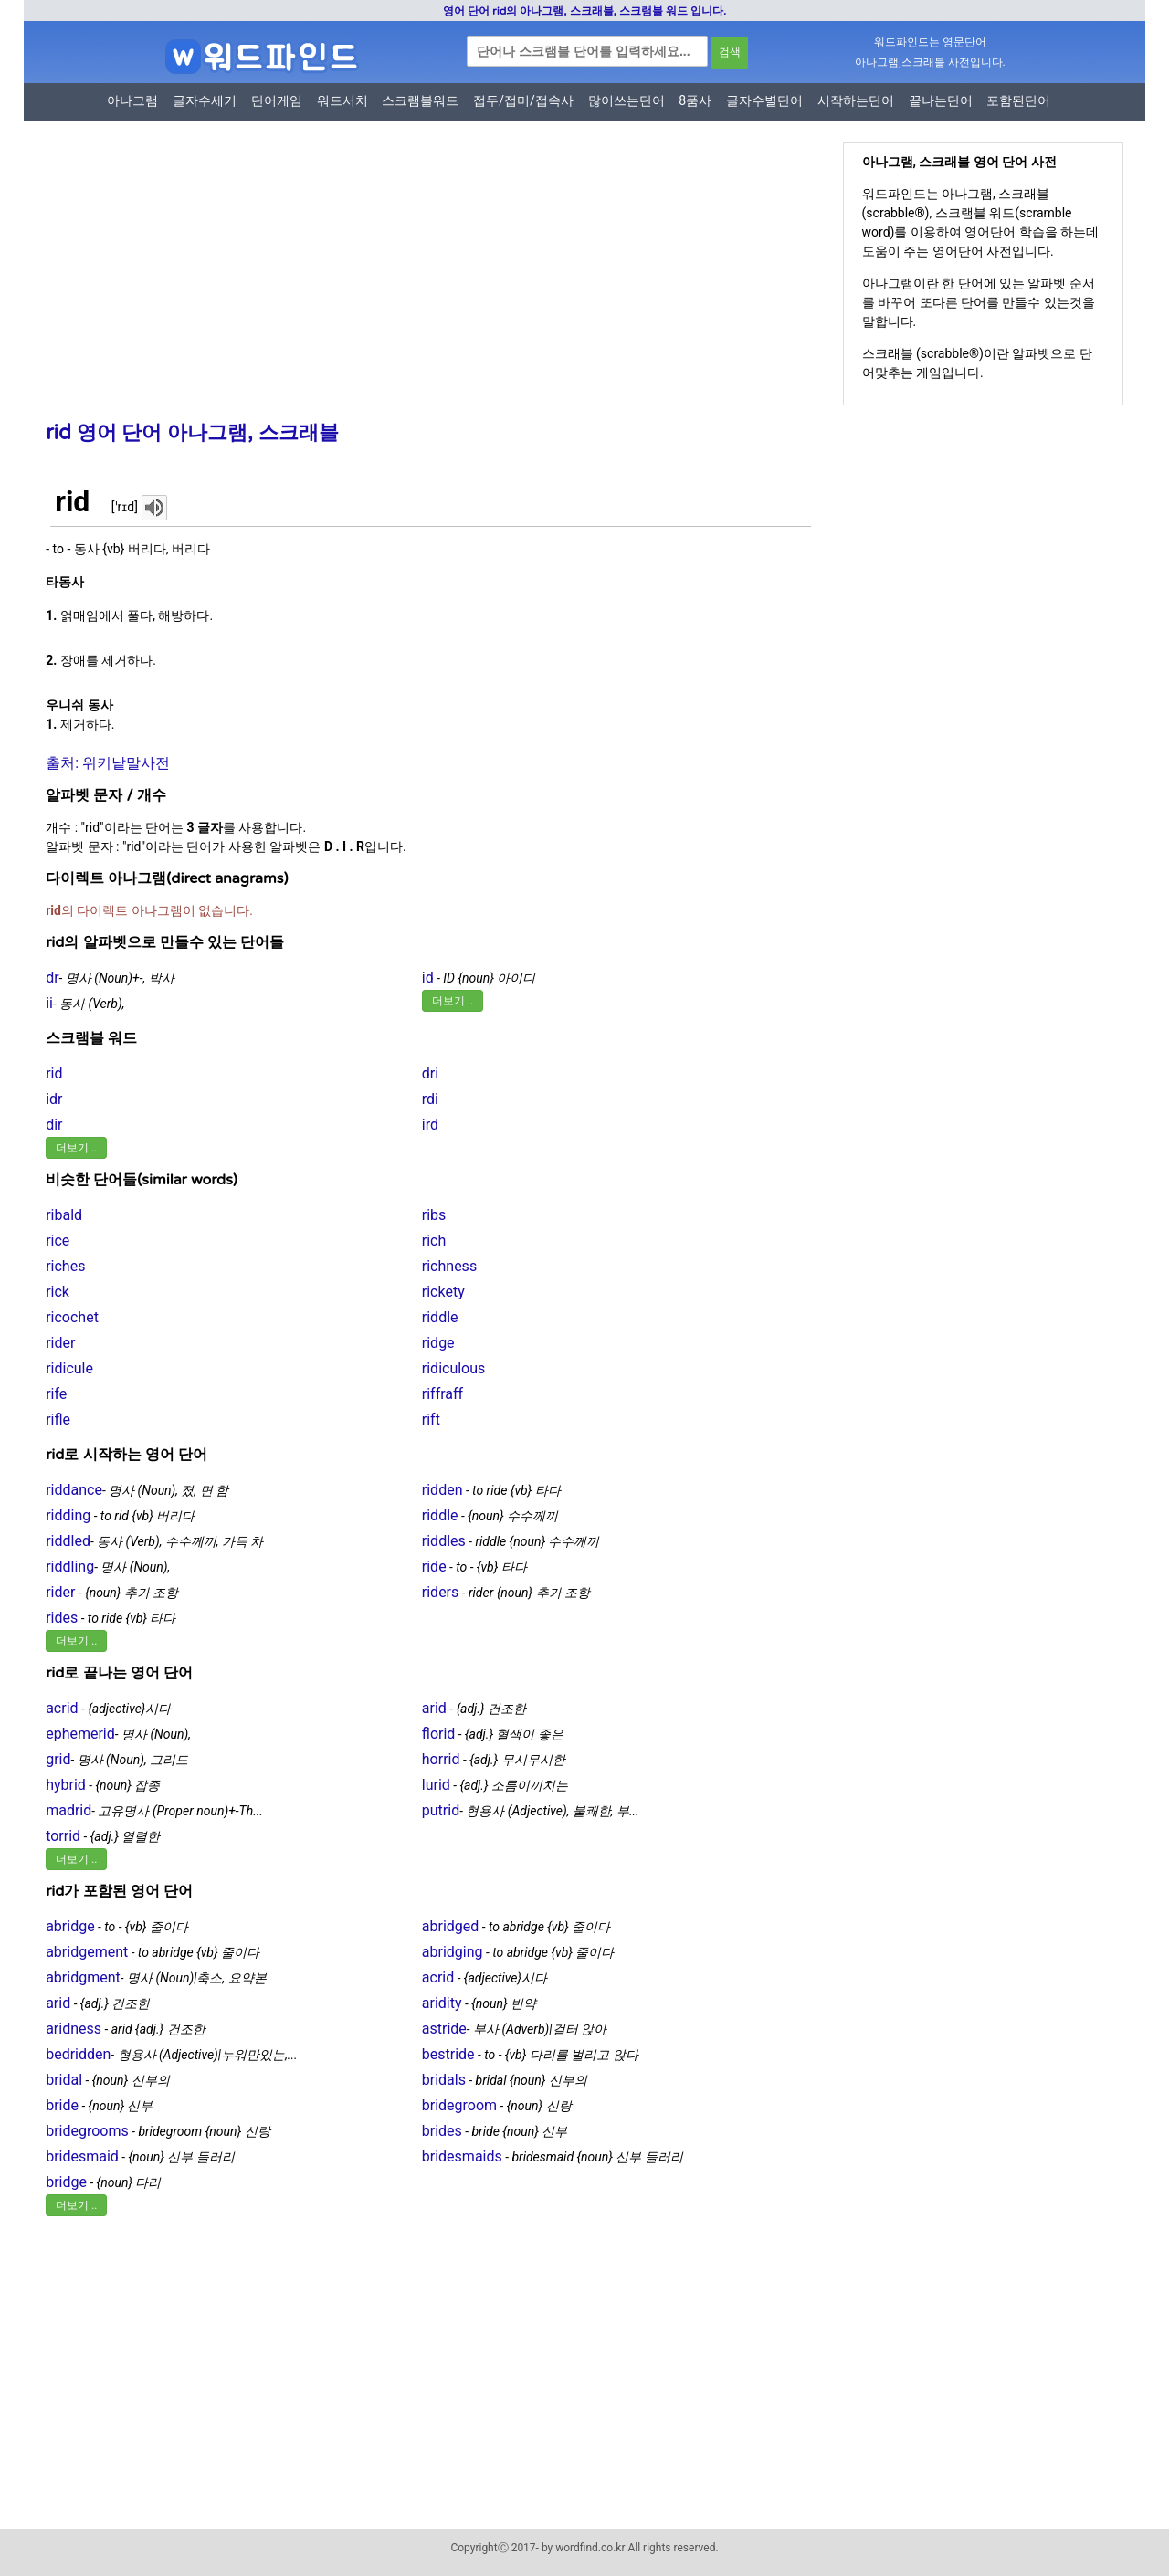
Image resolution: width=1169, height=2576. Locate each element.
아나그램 (132, 100)
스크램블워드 (420, 100)
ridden (442, 1489)
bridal (64, 2079)
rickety (443, 1291)
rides (62, 1617)
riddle (440, 1317)
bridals (444, 2079)
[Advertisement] (421, 283)
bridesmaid (82, 2156)
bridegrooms (87, 2131)
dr (52, 977)
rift (431, 1419)
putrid (440, 1810)
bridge (66, 2182)
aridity (442, 2003)
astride (444, 2028)
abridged (450, 1926)
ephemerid (80, 1733)
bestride (448, 2054)
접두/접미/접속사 (523, 100)
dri (430, 1073)
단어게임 (276, 100)
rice (57, 1240)
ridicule (69, 1368)
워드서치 (342, 100)
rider (60, 1342)
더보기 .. (452, 1000)
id (428, 977)
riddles (444, 1541)
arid (434, 1708)
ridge (438, 1342)
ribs (434, 1215)
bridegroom (459, 2105)
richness (449, 1266)
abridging (452, 1952)
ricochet (72, 1317)
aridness (73, 2028)
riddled (68, 1541)
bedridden (78, 2054)
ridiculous (454, 1368)
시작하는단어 (855, 100)
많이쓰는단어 (626, 100)
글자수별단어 (764, 100)
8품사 (695, 100)
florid (439, 1733)
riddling (70, 1566)
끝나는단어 (941, 100)
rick (57, 1291)
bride (62, 2105)
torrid (63, 1836)
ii (49, 1003)
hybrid (66, 1784)
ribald (64, 1215)
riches (65, 1266)
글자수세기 (205, 100)
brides (442, 2131)
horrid (441, 1759)
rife (56, 1394)
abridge (70, 1926)
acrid (62, 1708)
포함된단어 (1018, 100)
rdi (430, 1099)
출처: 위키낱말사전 (108, 763)
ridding (68, 1515)
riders (440, 1592)
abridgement (87, 1952)
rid (54, 1073)
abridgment (83, 1977)
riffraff (442, 1394)
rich (434, 1240)
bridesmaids (462, 2156)
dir (54, 1124)
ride (434, 1566)
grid (58, 1759)
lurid (436, 1784)
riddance (74, 1489)
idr (54, 1099)
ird (430, 1124)
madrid (68, 1810)
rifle (58, 1419)
